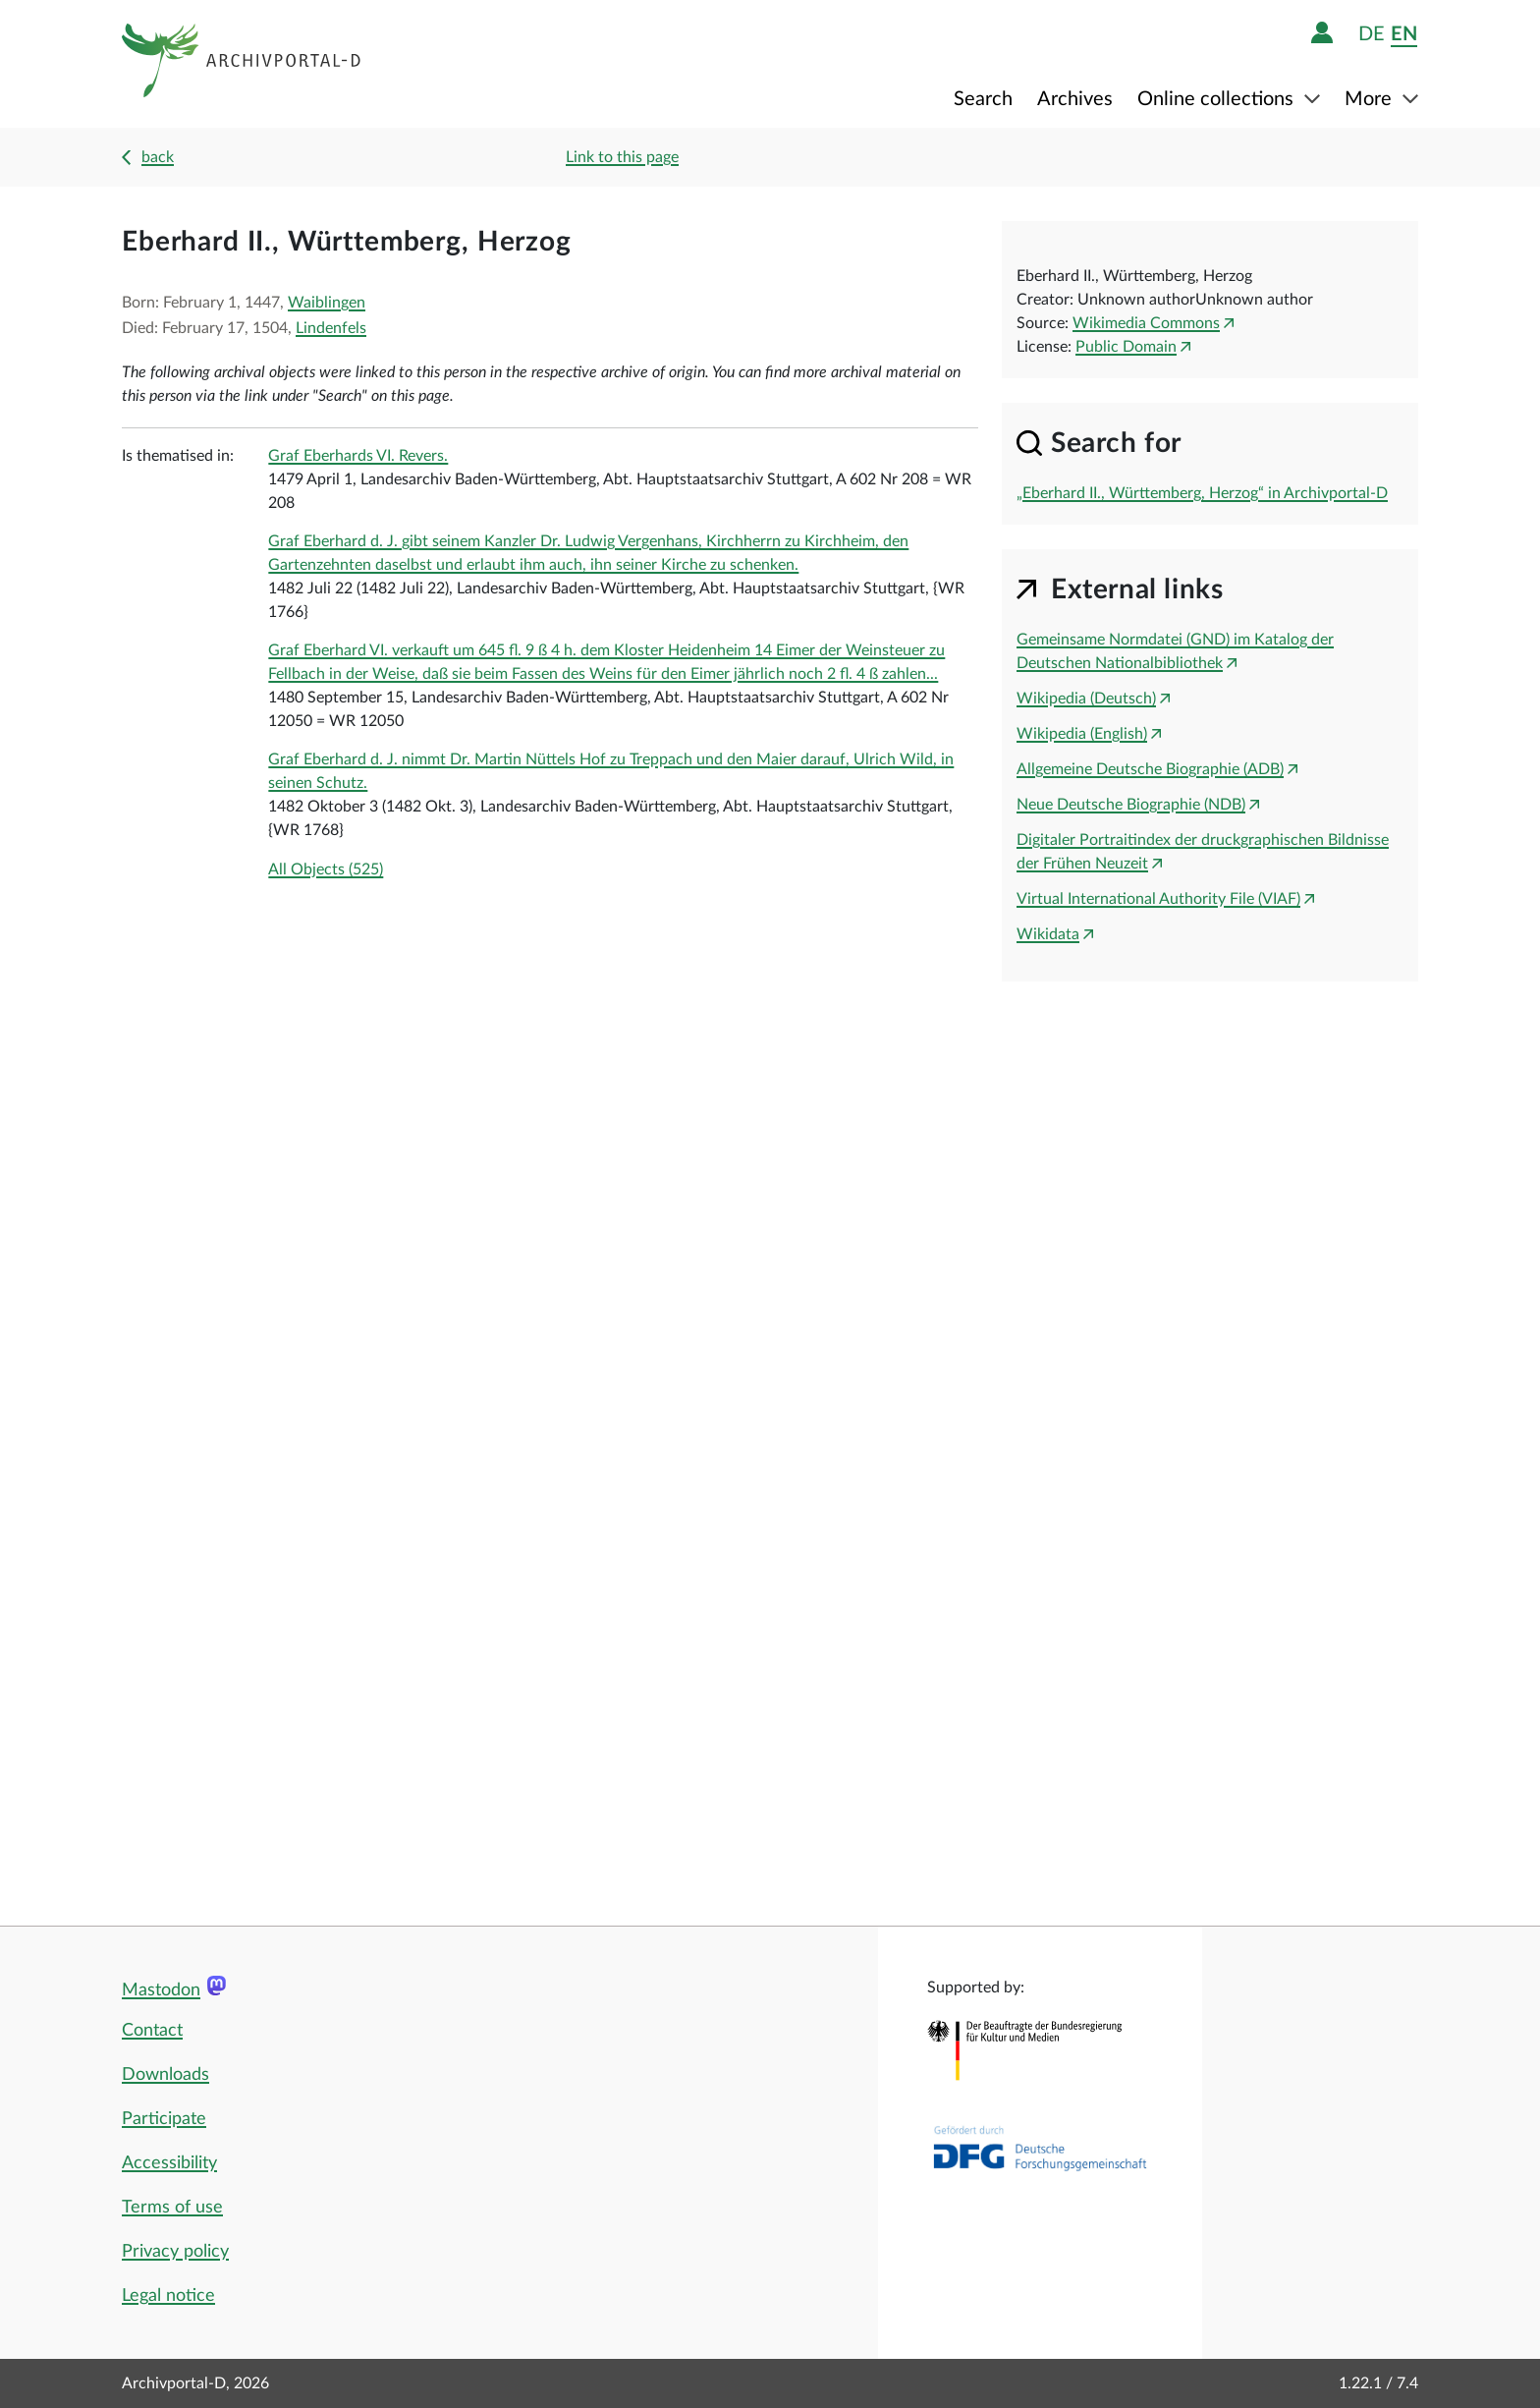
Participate (164, 2119)
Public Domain (1126, 347)
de (1371, 34)
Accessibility (169, 2163)
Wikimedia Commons (1146, 323)
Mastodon (161, 1990)
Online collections (1217, 99)
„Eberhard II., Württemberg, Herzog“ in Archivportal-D (1202, 493)
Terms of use (172, 2207)
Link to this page (622, 157)
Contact (152, 2031)
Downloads (165, 2075)
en (1404, 34)
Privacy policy (175, 2252)
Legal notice (168, 2296)
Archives (1075, 99)
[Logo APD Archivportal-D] (242, 64)
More (1371, 99)
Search (983, 99)
